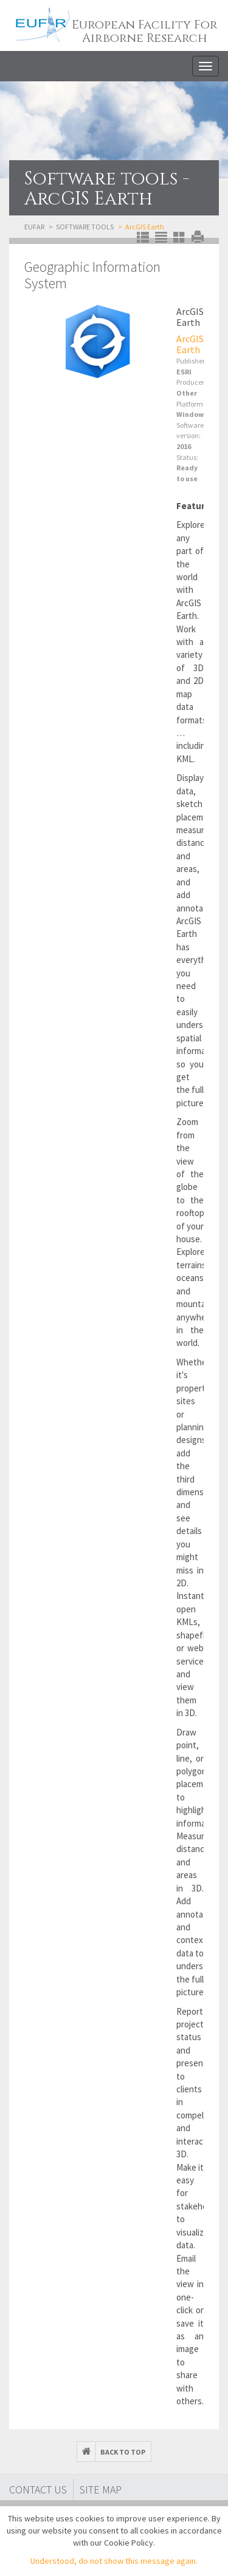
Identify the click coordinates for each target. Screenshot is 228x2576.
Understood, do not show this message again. (114, 2560)
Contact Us (38, 2490)
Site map (101, 2490)
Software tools (85, 226)
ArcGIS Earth (190, 344)
